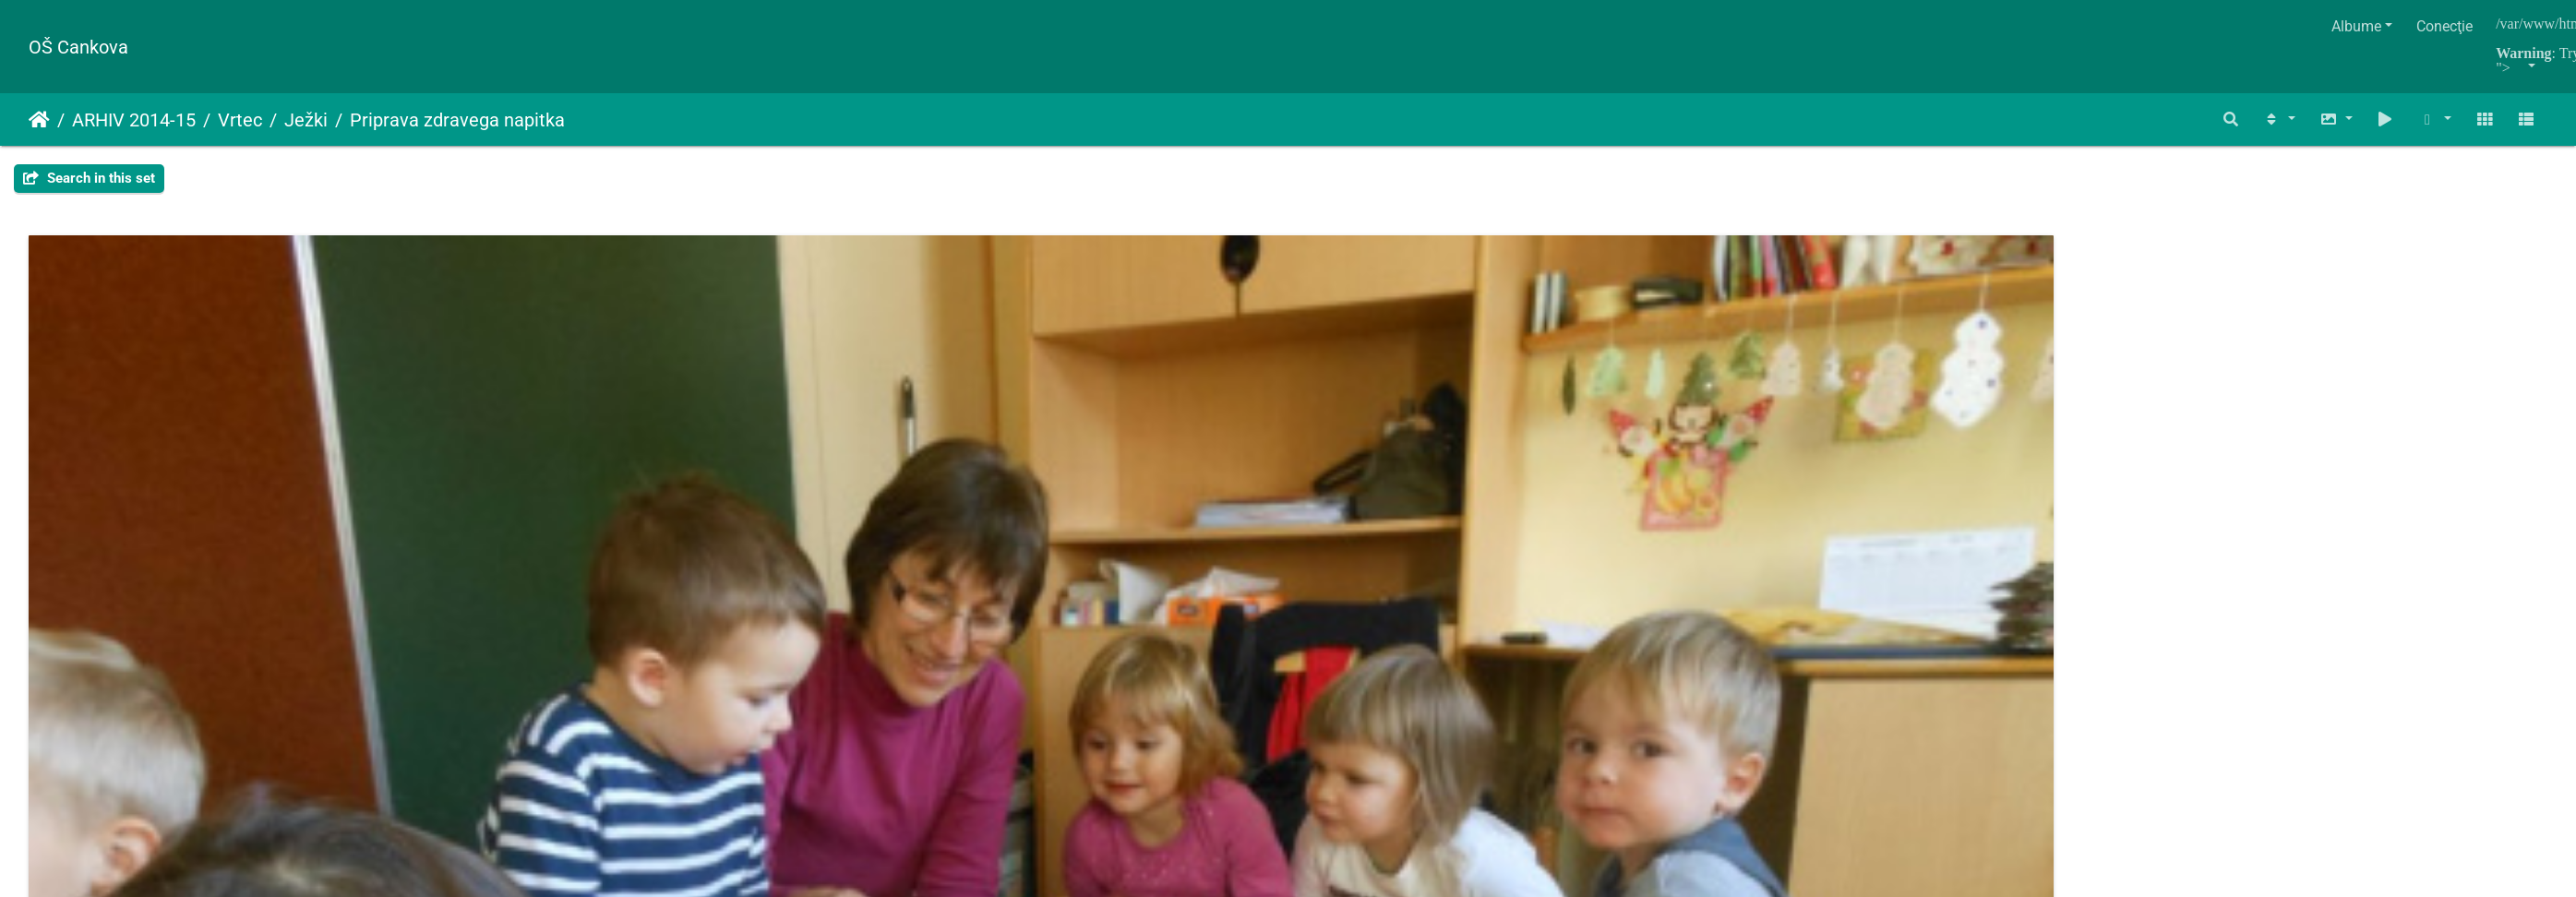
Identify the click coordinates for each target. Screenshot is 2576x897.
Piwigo (1326, 608)
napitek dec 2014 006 (2246, 536)
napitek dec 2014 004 (1397, 536)
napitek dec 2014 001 (124, 536)
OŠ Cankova (78, 47)
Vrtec (240, 120)
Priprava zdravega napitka (457, 120)
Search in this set (89, 178)
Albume (2356, 26)
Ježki (306, 120)
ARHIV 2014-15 (134, 120)
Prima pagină (39, 120)
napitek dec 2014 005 (1821, 536)
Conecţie (2444, 26)
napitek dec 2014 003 (973, 536)
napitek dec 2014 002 (549, 536)
